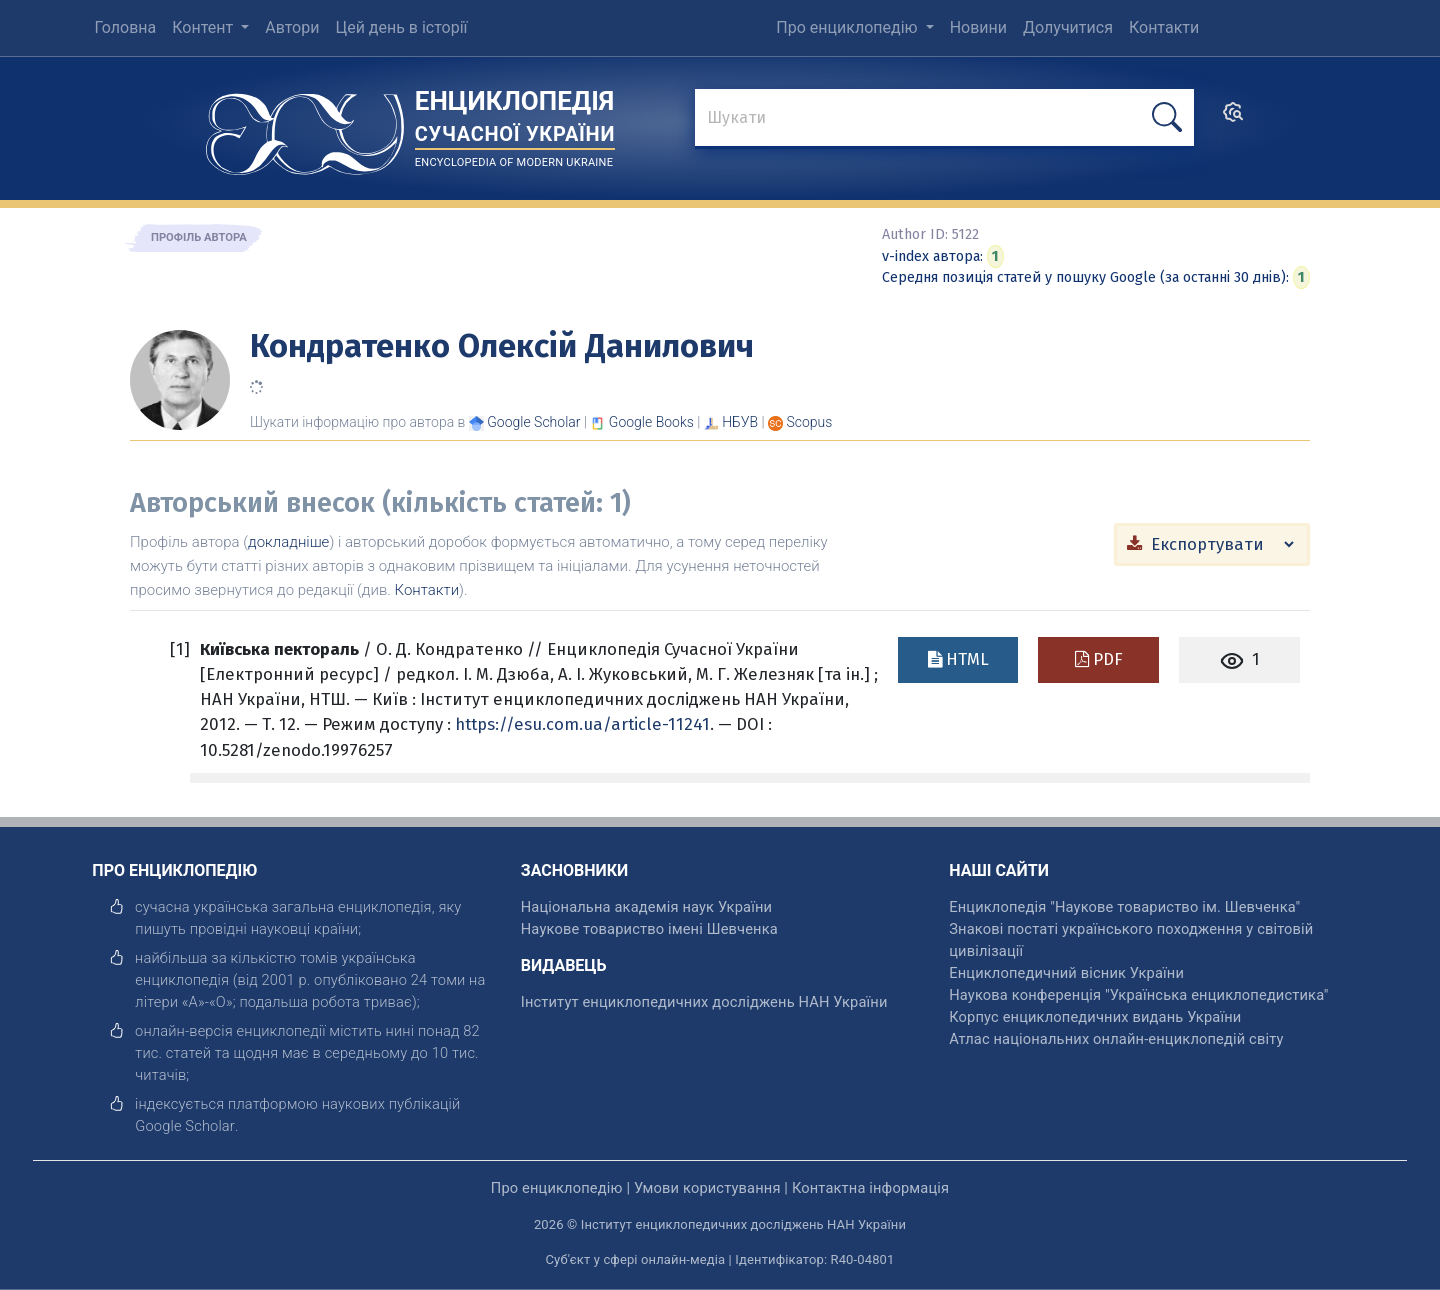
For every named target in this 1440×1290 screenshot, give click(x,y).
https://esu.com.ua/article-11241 (582, 724)
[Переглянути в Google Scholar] (533, 422)
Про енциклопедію (848, 27)
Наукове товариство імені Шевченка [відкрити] (649, 929)
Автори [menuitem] (292, 27)
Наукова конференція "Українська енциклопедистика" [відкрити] (1138, 995)
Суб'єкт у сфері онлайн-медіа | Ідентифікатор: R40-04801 (720, 1259)
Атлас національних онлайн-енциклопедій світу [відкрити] (1116, 1039)
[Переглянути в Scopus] (810, 422)
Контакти (427, 590)
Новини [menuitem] (978, 27)
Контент (204, 27)
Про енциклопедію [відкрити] (557, 1188)
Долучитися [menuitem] (1068, 27)
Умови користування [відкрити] (707, 1188)
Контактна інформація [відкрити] (870, 1188)
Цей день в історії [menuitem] (401, 27)
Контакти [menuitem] (1164, 27)
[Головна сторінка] (305, 127)
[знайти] (944, 119)
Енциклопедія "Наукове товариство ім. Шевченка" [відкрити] (1124, 907)
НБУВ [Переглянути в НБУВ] (740, 422)
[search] (1233, 118)
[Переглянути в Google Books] (651, 422)
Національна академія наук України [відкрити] (646, 907)
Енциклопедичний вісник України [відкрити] (1066, 973)
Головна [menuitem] (125, 27)
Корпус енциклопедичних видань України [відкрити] (1095, 1017)
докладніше (288, 542)
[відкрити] (185, 1126)
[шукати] (1167, 117)
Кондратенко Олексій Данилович (502, 346)
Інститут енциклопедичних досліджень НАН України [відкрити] (704, 1002)
